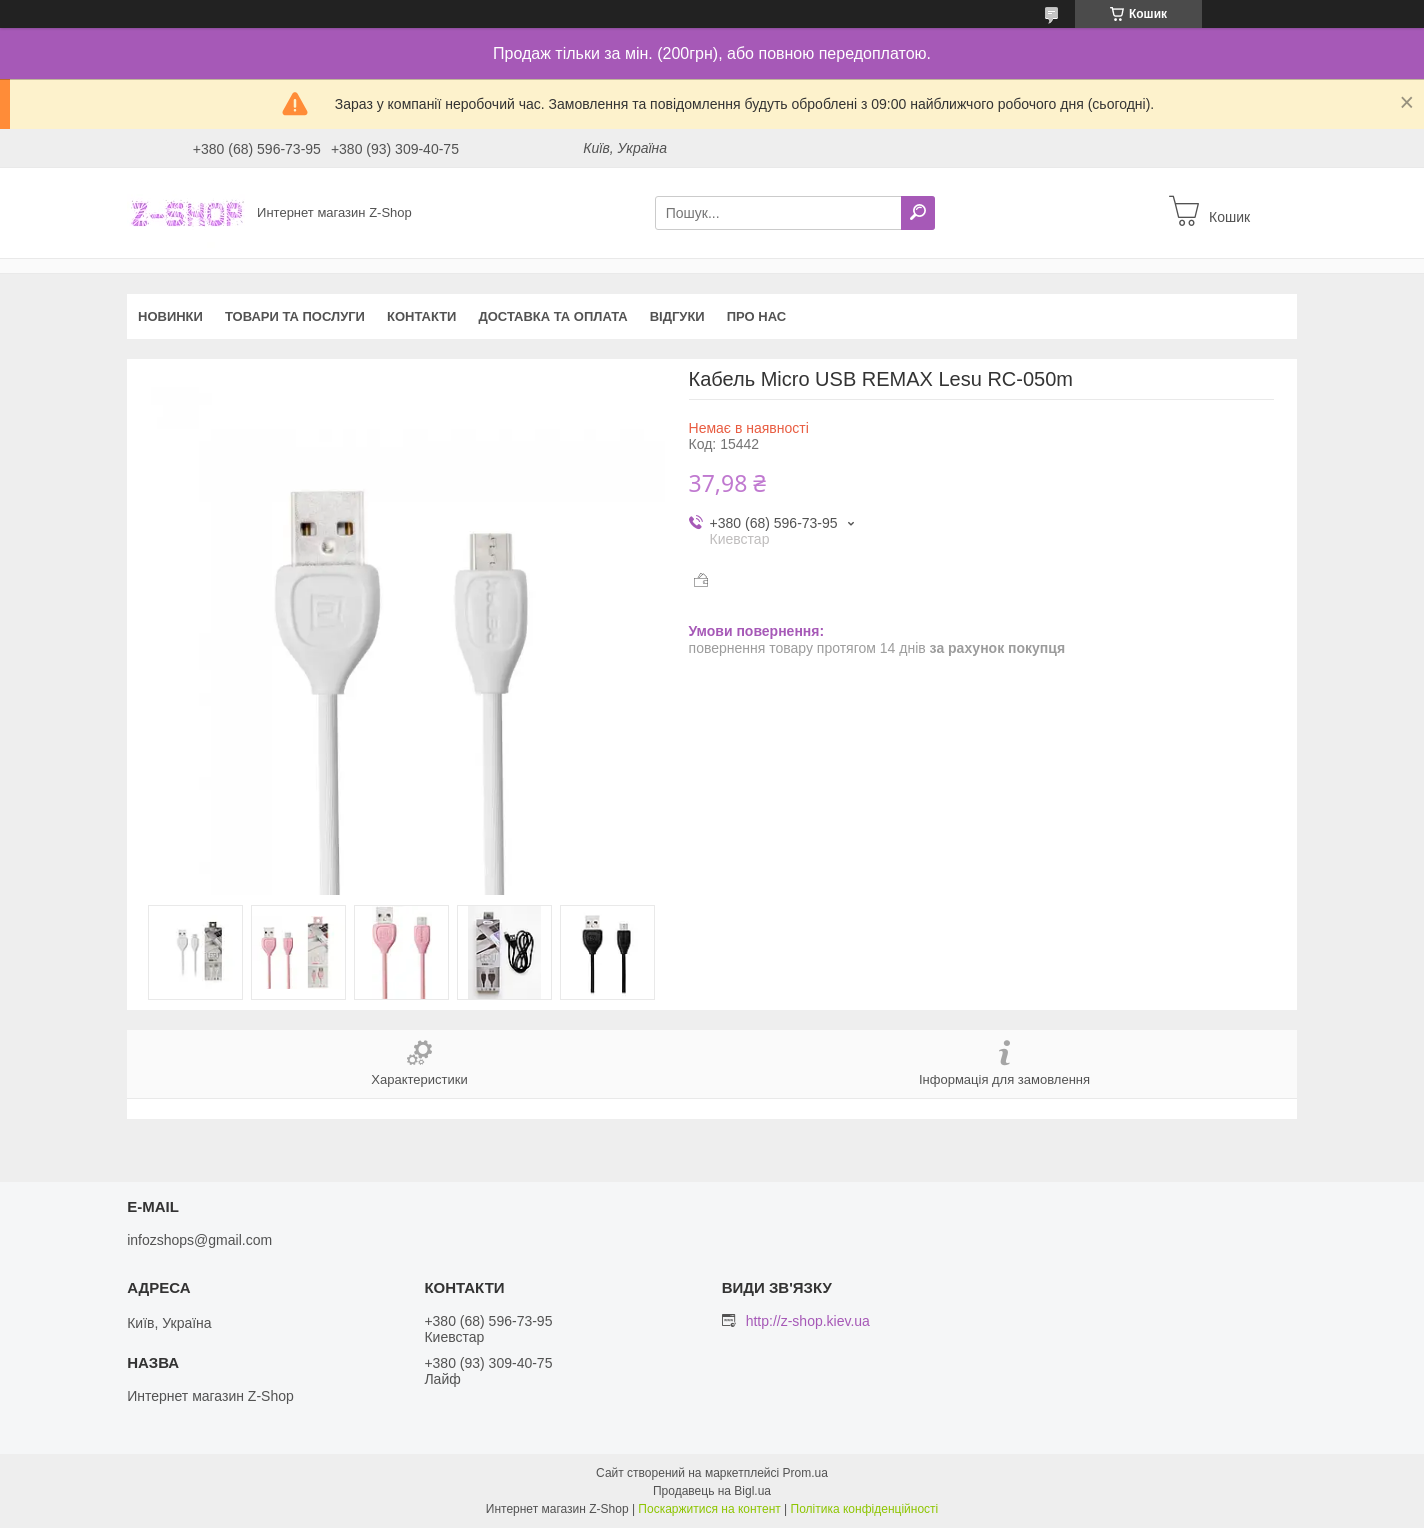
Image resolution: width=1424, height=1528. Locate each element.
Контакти (422, 316)
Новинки (170, 316)
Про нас (756, 316)
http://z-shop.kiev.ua (808, 1321)
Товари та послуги (295, 316)
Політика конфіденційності (865, 1509)
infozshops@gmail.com (199, 1240)
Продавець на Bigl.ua (712, 1491)
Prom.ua (805, 1473)
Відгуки (677, 316)
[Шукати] (918, 213)
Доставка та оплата (552, 316)
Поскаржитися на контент (709, 1509)
